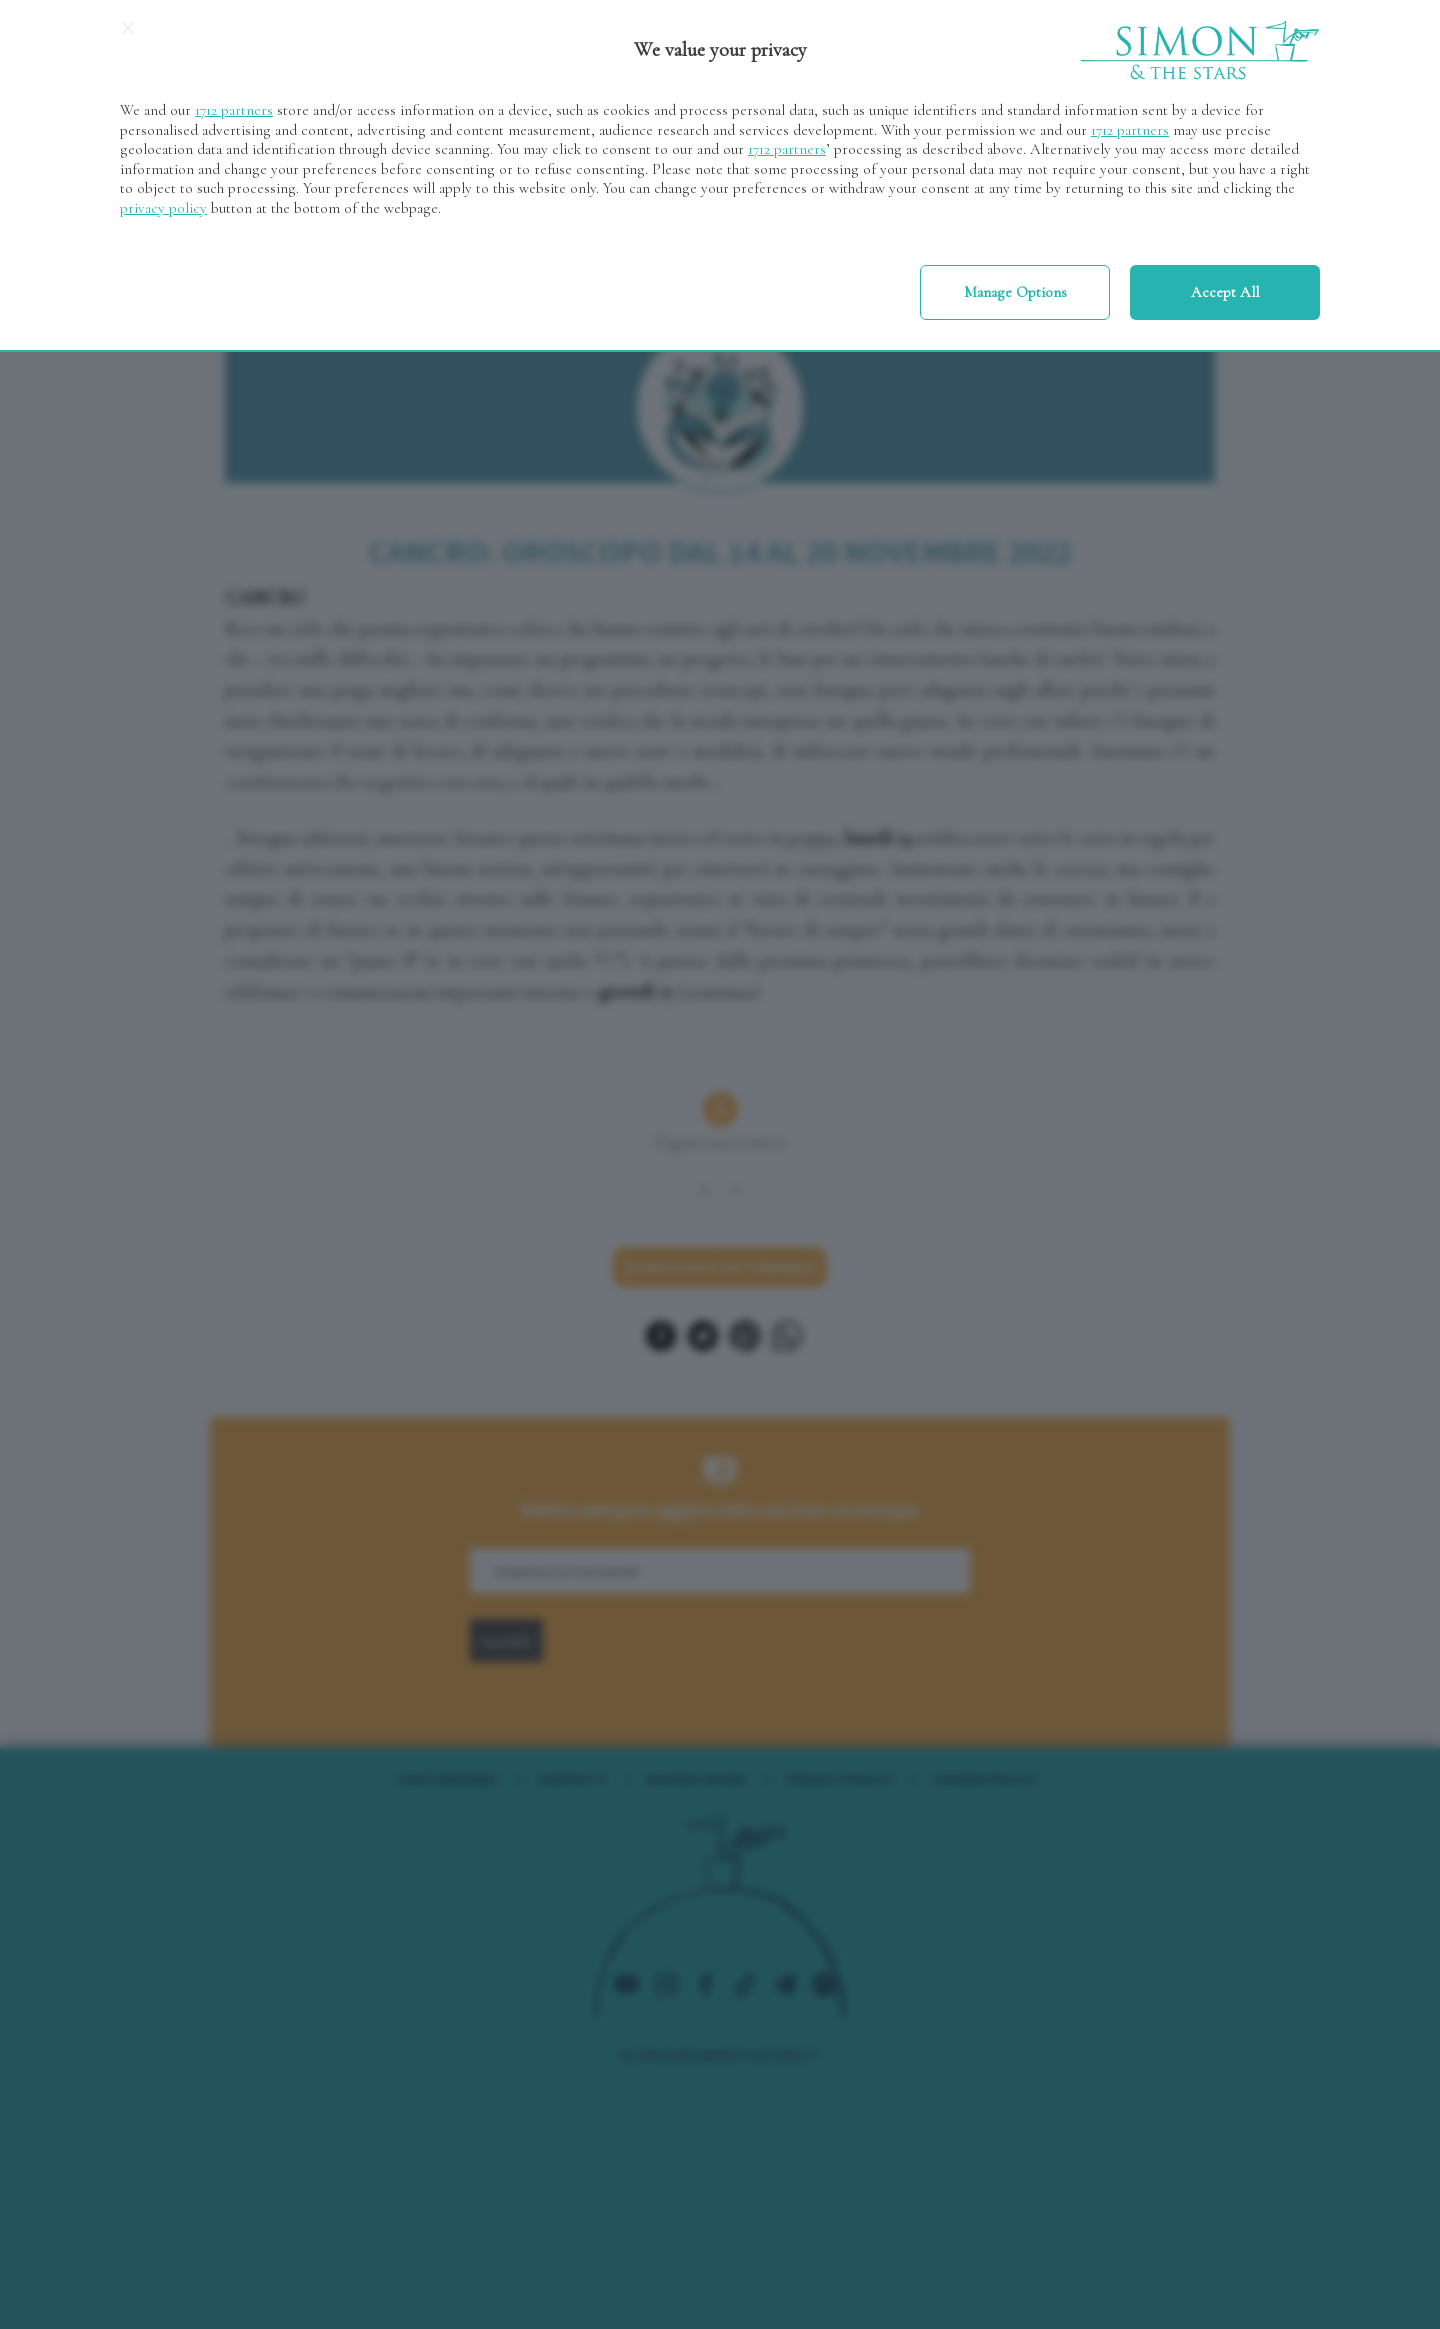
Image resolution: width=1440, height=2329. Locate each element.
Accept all (1225, 292)
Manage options (1015, 292)
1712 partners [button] (234, 110)
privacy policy (163, 208)
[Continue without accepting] (128, 35)
